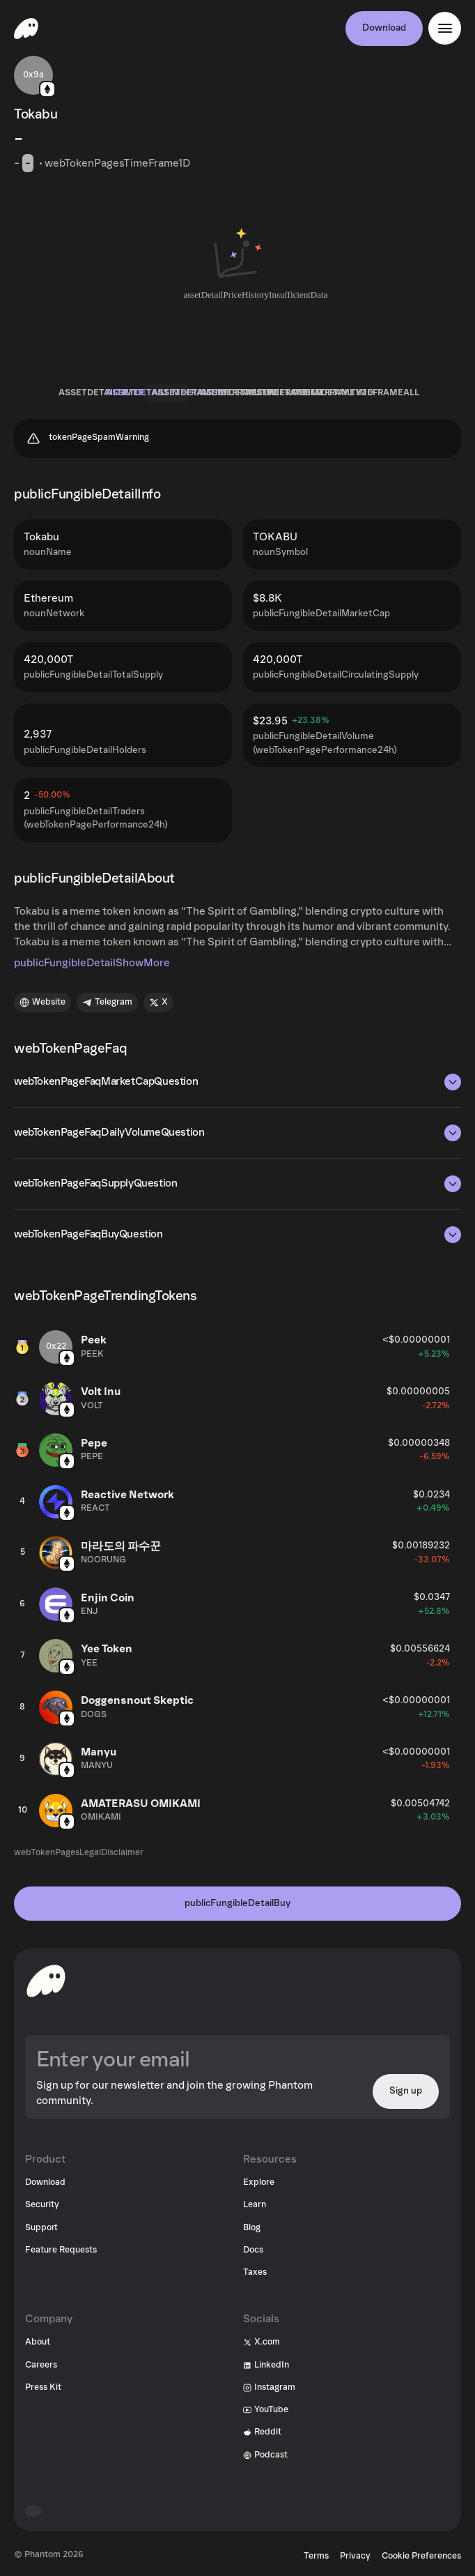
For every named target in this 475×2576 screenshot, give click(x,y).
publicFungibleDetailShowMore (92, 963)
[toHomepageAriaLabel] (46, 1981)
